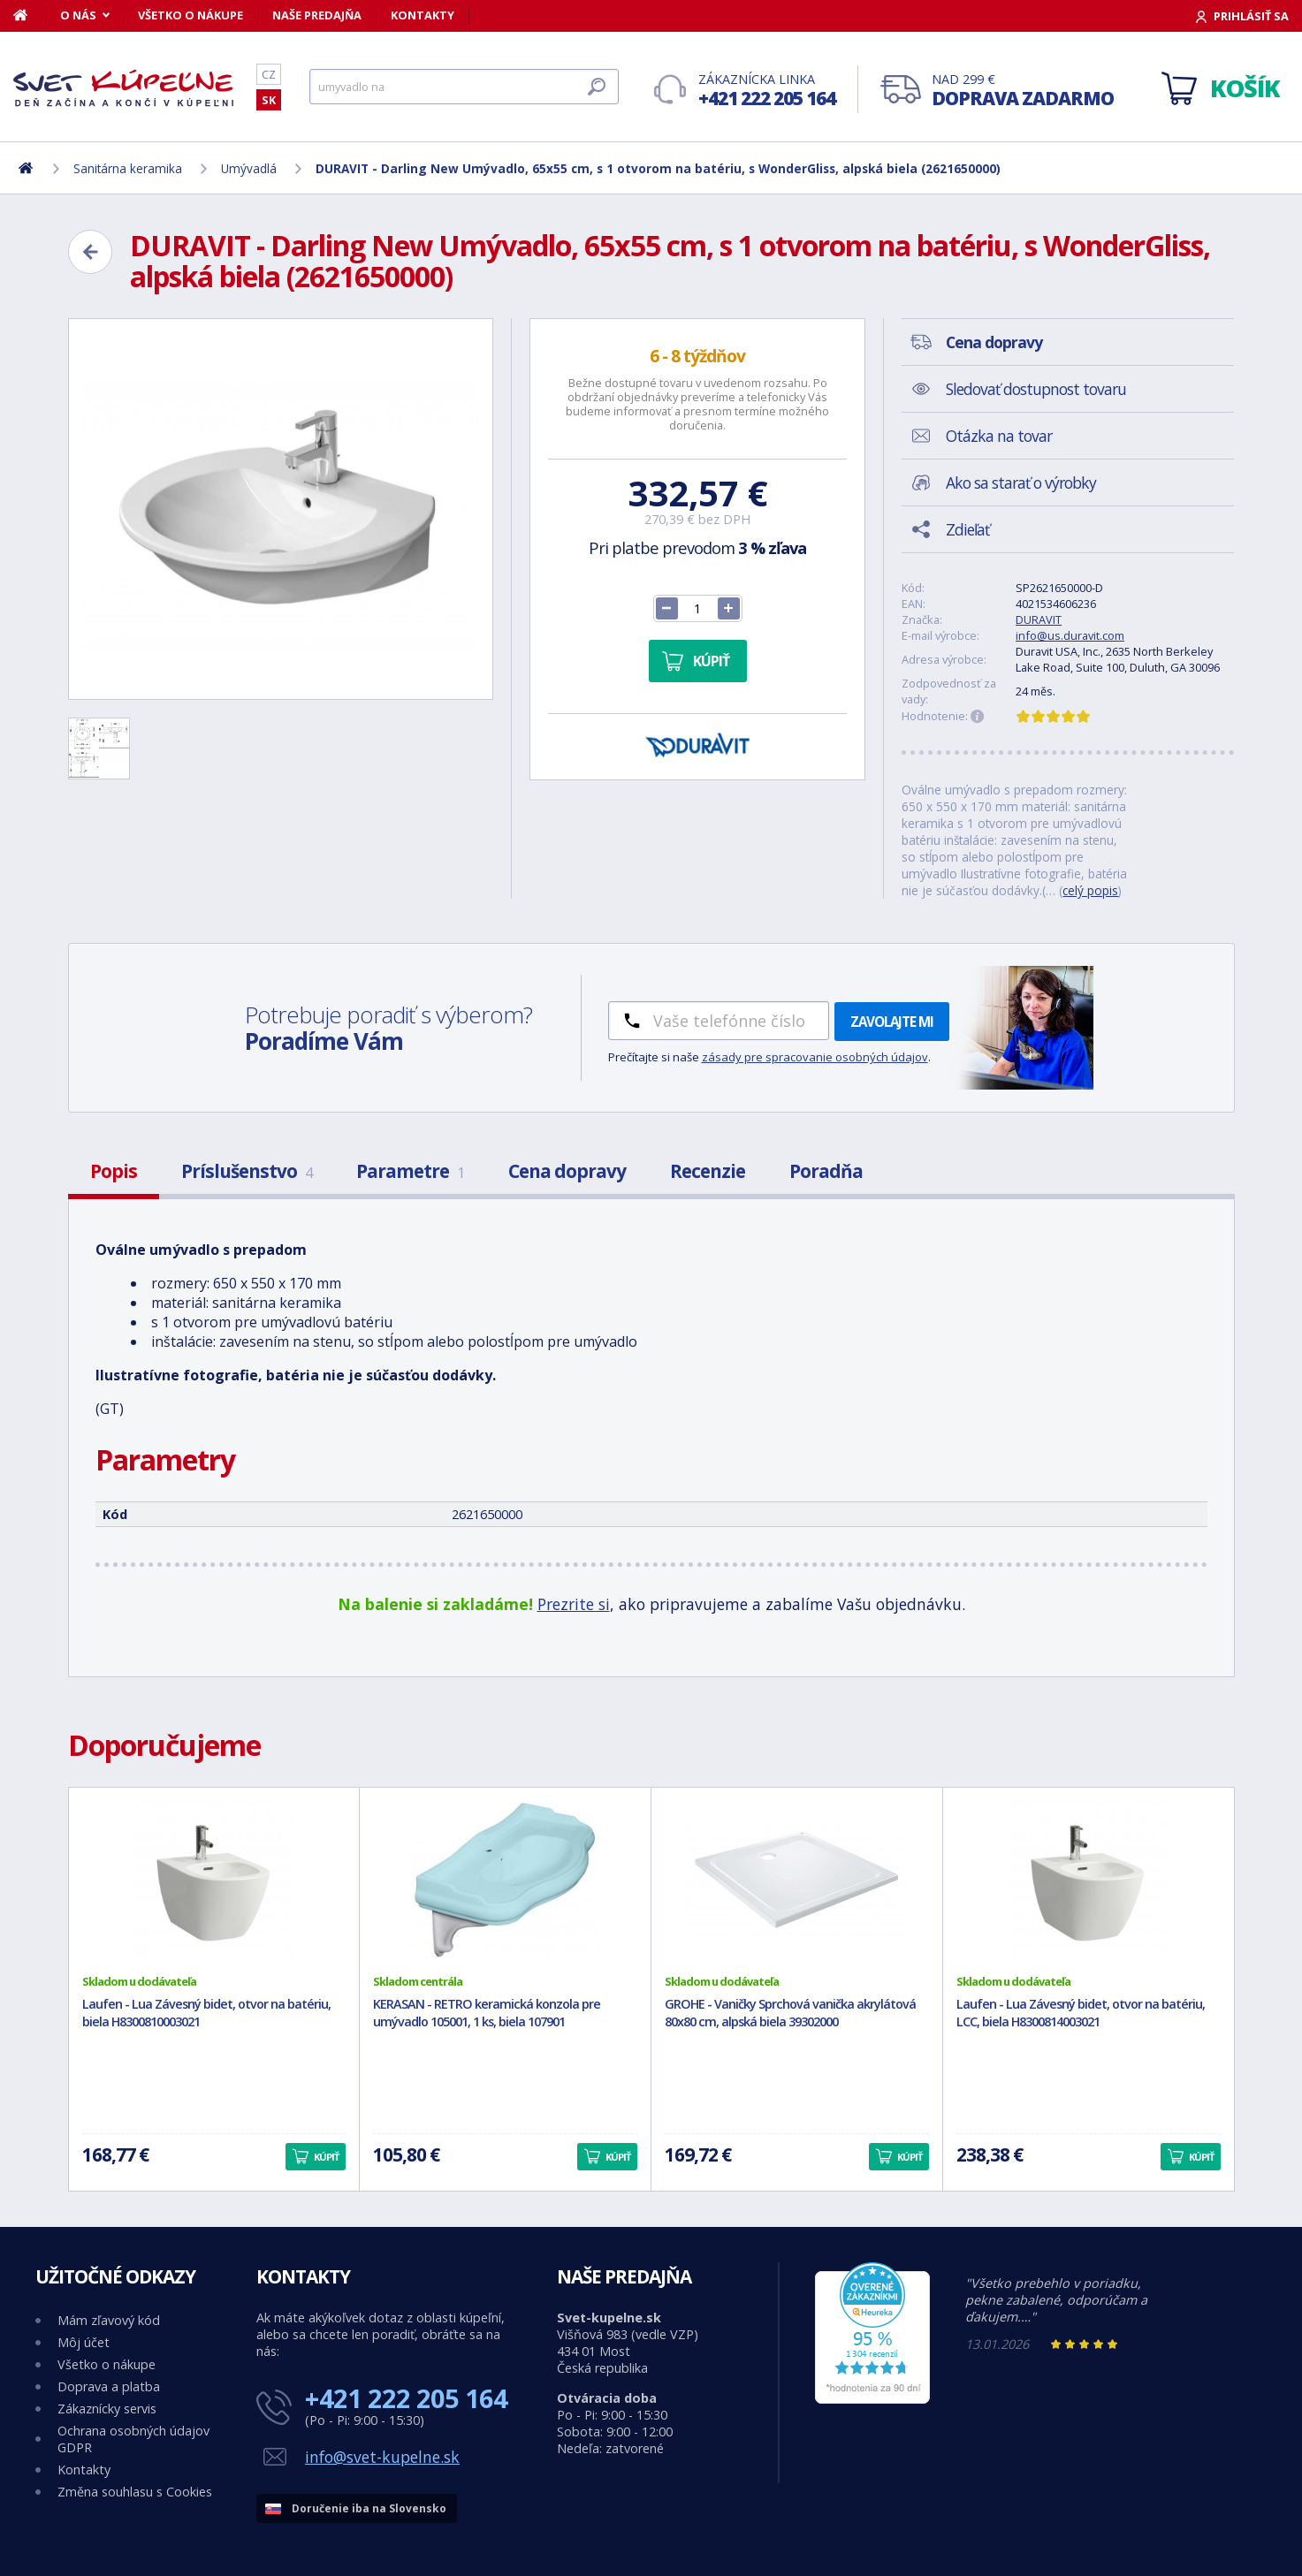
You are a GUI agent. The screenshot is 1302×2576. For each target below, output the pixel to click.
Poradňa (826, 1171)
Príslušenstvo (246, 1171)
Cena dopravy (567, 1171)
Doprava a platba (108, 2386)
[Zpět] (90, 252)
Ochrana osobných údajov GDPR (133, 2439)
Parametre (410, 1171)
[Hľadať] (464, 86)
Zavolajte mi (891, 1021)
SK (269, 100)
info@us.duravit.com (1070, 635)
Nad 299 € (1023, 90)
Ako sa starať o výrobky (1021, 482)
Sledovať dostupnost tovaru (1036, 388)
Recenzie (707, 1171)
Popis (113, 1171)
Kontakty (422, 15)
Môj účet (83, 2342)
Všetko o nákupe (190, 15)
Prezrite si (573, 1604)
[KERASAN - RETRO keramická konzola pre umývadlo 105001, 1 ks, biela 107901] (505, 1880)
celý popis (1090, 890)
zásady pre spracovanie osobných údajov (815, 1057)
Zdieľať (967, 529)
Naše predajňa (317, 15)
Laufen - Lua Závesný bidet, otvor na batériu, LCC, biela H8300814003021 (1080, 2013)
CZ (269, 74)
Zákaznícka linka (766, 90)
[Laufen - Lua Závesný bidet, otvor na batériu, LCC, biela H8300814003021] (1088, 1880)
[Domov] (29, 15)
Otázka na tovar (999, 435)
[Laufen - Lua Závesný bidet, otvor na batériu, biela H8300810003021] (214, 1880)
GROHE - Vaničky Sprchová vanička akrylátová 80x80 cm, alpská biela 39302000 (790, 2013)
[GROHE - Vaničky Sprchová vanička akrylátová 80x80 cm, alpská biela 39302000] (797, 1880)
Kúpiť (711, 661)
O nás (78, 15)
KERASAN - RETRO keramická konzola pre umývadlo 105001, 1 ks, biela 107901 (486, 2013)
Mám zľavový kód (108, 2320)
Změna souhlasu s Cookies (134, 2491)
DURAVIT (1039, 619)
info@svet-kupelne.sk (382, 2456)
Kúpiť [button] (326, 2156)
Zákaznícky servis (106, 2408)
